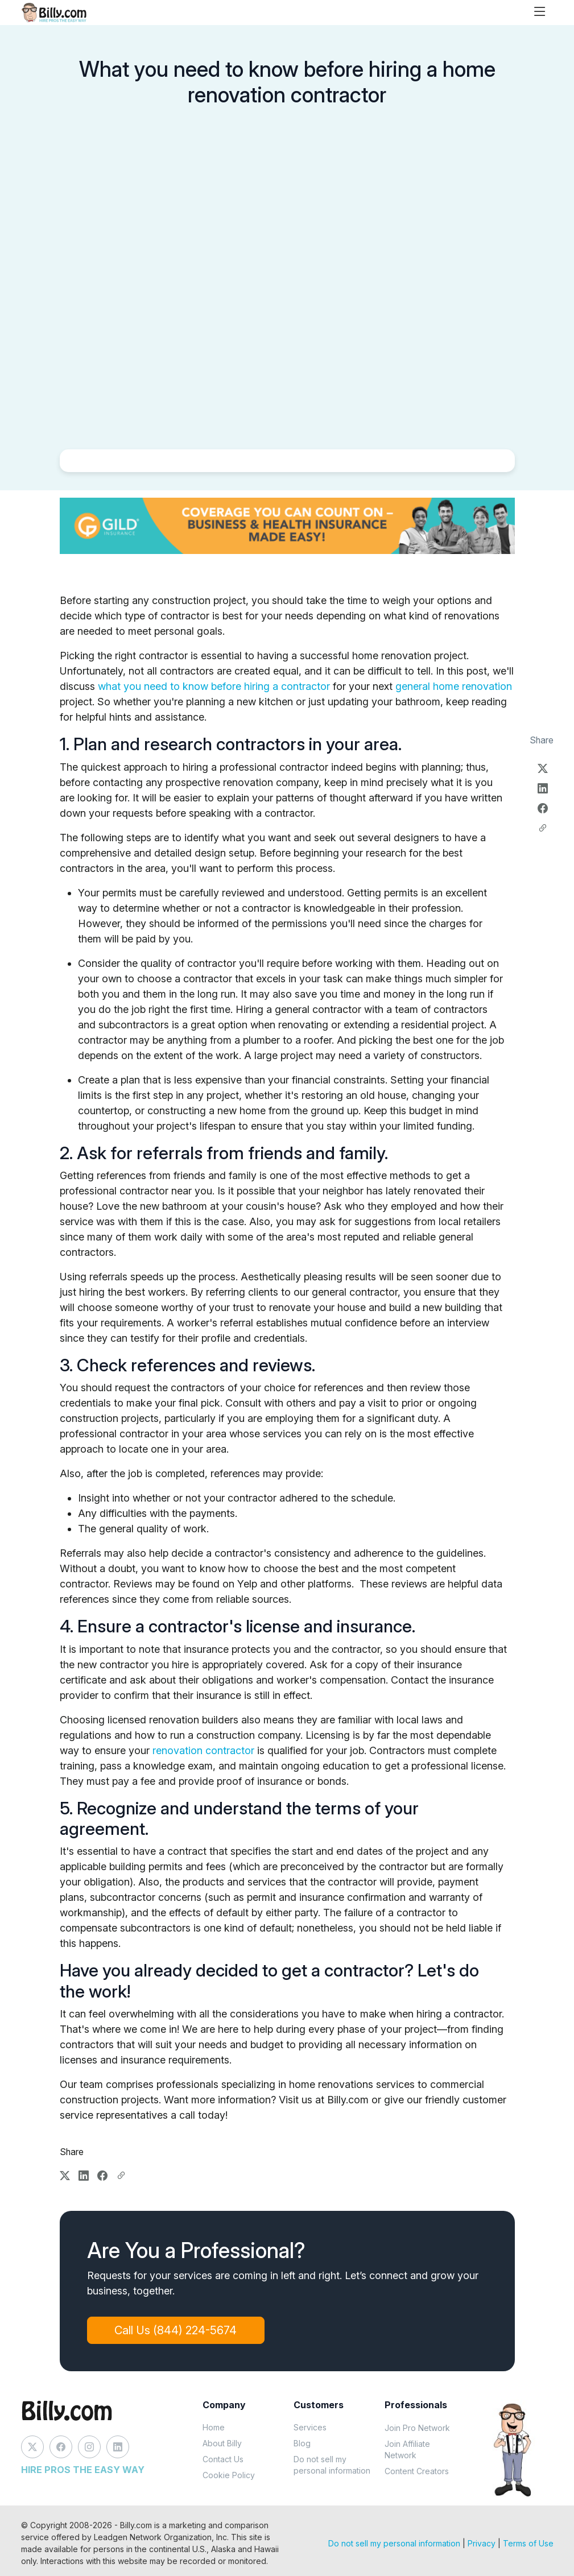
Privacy (481, 2543)
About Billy (222, 2443)
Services (310, 2427)
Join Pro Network (417, 2428)
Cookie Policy (229, 2475)
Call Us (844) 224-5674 (176, 2330)
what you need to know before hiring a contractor (214, 686)
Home (214, 2427)
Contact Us (223, 2459)
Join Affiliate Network (407, 2449)
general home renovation (453, 686)
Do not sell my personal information (332, 2464)
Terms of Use (528, 2543)
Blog (302, 2443)
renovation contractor (203, 1750)
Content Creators (417, 2471)
